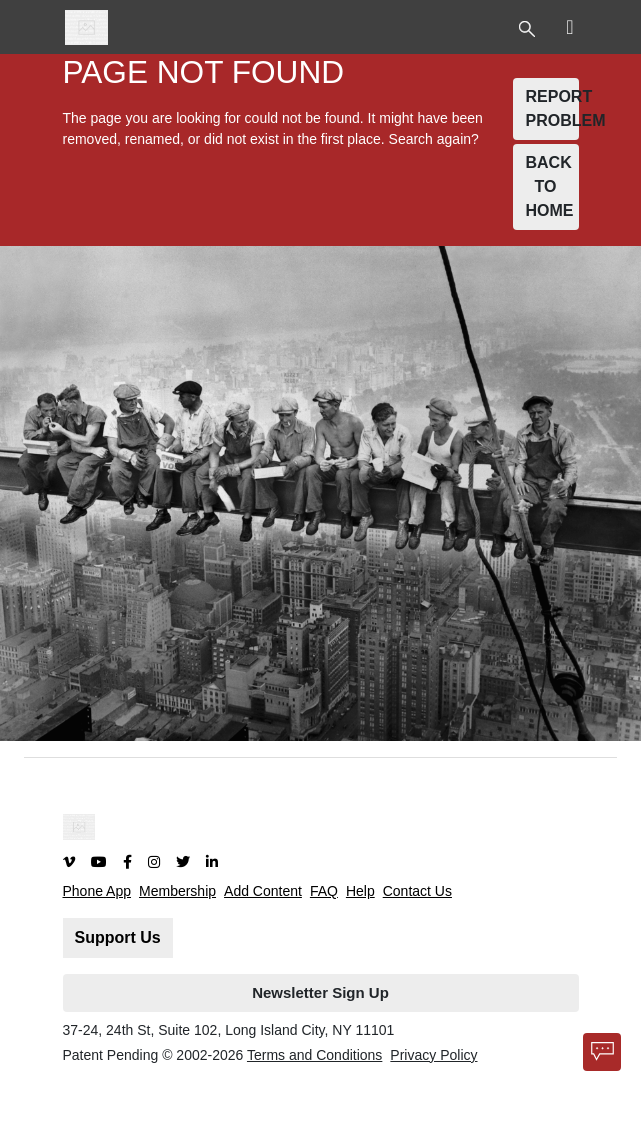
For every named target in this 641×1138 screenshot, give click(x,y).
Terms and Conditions (314, 1055)
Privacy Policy (433, 1055)
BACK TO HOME (550, 186)
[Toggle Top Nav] (529, 27)
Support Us (118, 937)
